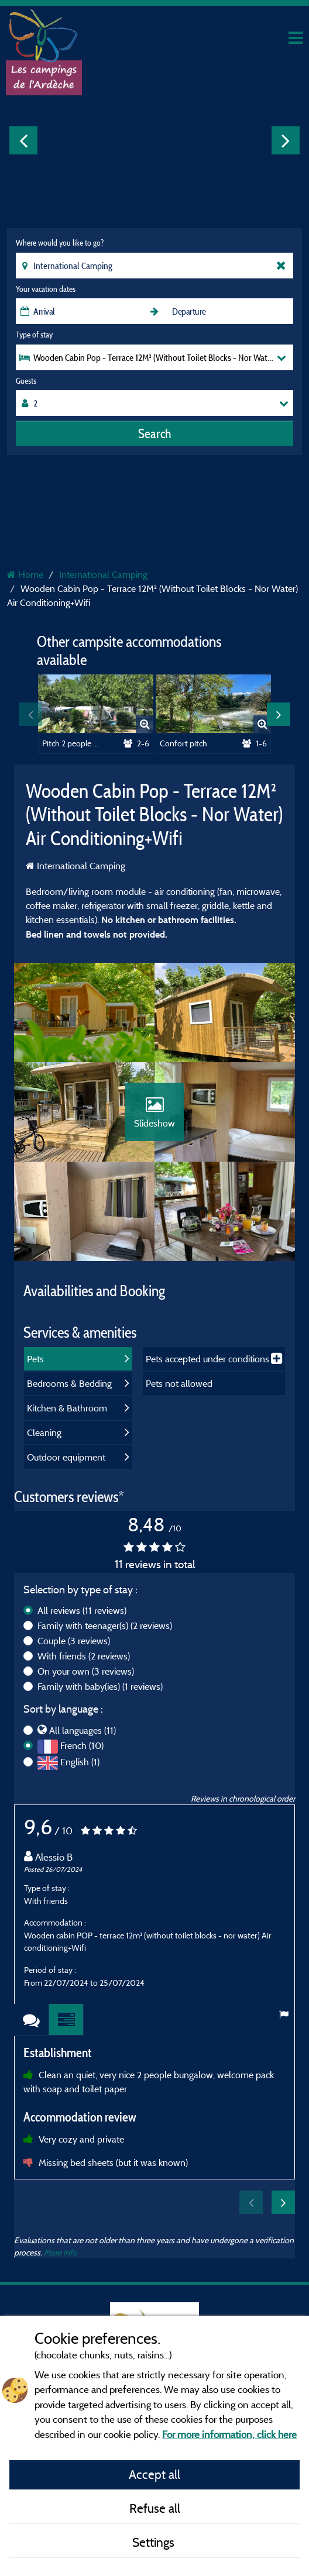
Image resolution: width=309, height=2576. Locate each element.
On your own (85, 1671)
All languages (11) (82, 1730)
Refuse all (154, 2508)
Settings (154, 2542)
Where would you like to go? (60, 242)
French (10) (82, 1745)
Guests (26, 381)
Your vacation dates (45, 289)
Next (286, 140)
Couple (73, 1641)
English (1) (79, 1762)
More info (60, 2252)
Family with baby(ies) (100, 1686)
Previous (23, 140)
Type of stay (34, 334)
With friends (83, 1656)
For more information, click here (229, 2434)
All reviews (81, 1610)
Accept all (154, 2474)
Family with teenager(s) (104, 1625)
